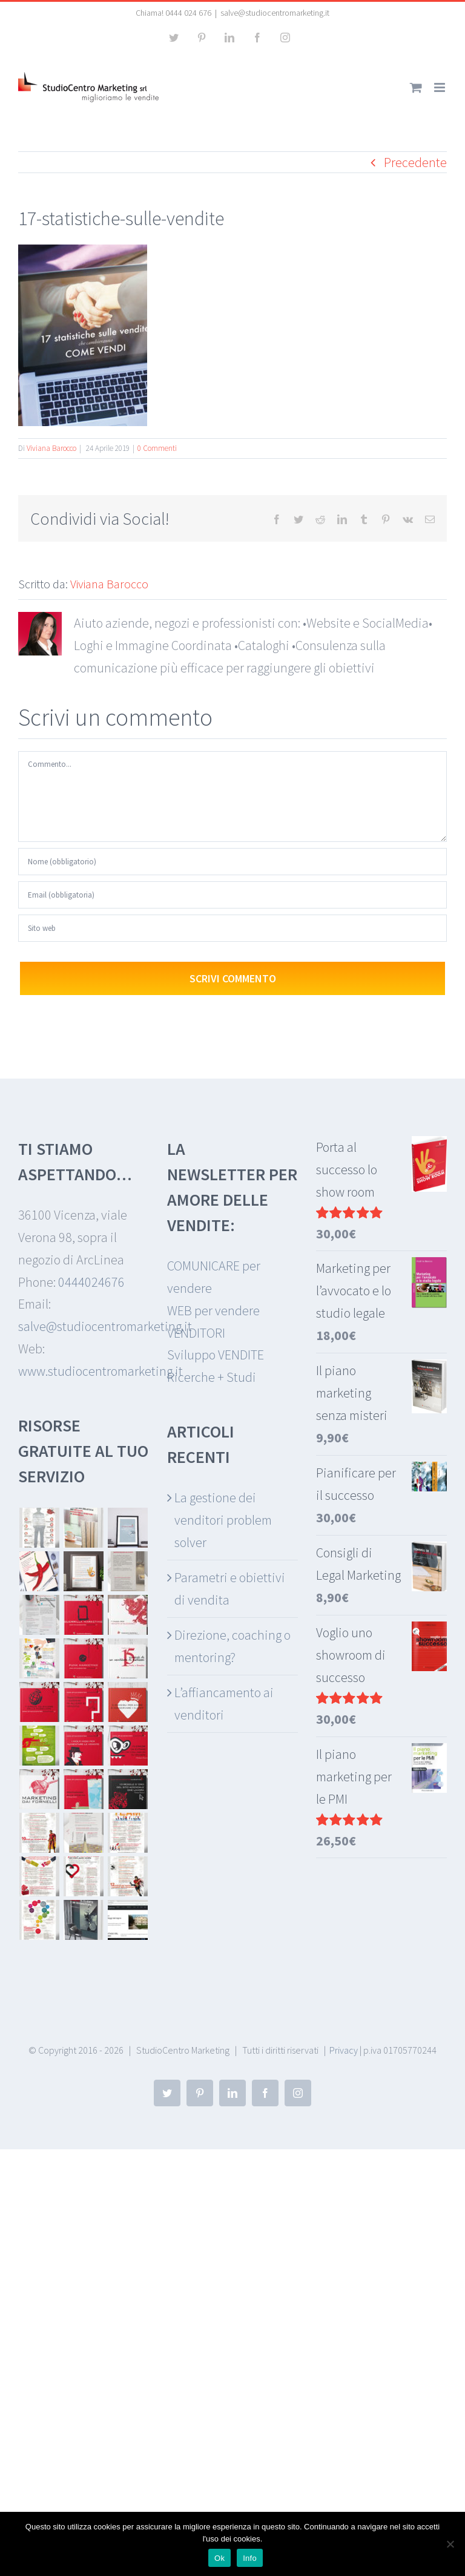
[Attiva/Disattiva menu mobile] (440, 87)
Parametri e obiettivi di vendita (229, 1588)
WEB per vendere (213, 1310)
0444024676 (91, 1281)
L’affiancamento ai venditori (224, 1703)
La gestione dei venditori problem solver (223, 1520)
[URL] (232, 928)
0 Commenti (157, 448)
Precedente (415, 162)
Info (250, 2558)
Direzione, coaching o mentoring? (232, 1646)
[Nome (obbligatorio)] (232, 861)
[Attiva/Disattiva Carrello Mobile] (416, 87)
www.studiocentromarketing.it (100, 1370)
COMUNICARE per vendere (213, 1276)
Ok (219, 2558)
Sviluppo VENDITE (215, 1354)
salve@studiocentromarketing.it (274, 12)
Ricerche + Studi (211, 1376)
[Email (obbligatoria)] (232, 894)
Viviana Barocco (51, 448)
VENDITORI (196, 1332)
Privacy (343, 2050)
